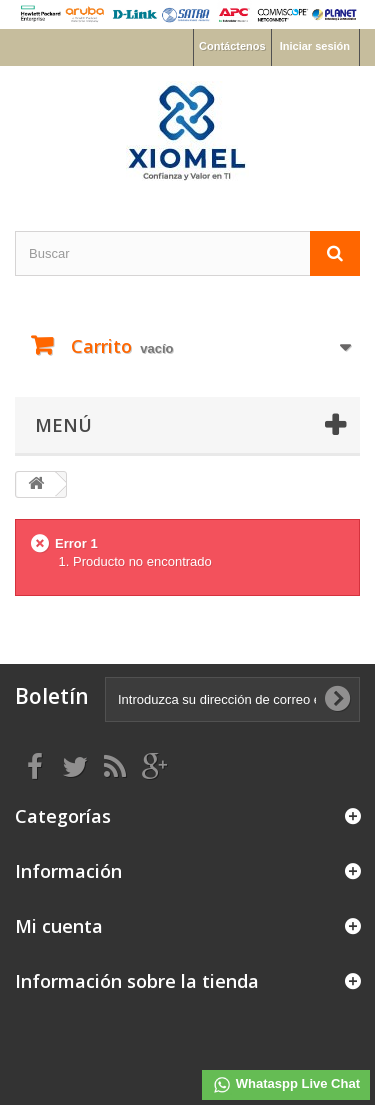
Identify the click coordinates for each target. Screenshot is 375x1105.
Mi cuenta (59, 926)
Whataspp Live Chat (286, 1085)
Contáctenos (232, 46)
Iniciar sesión (315, 46)
